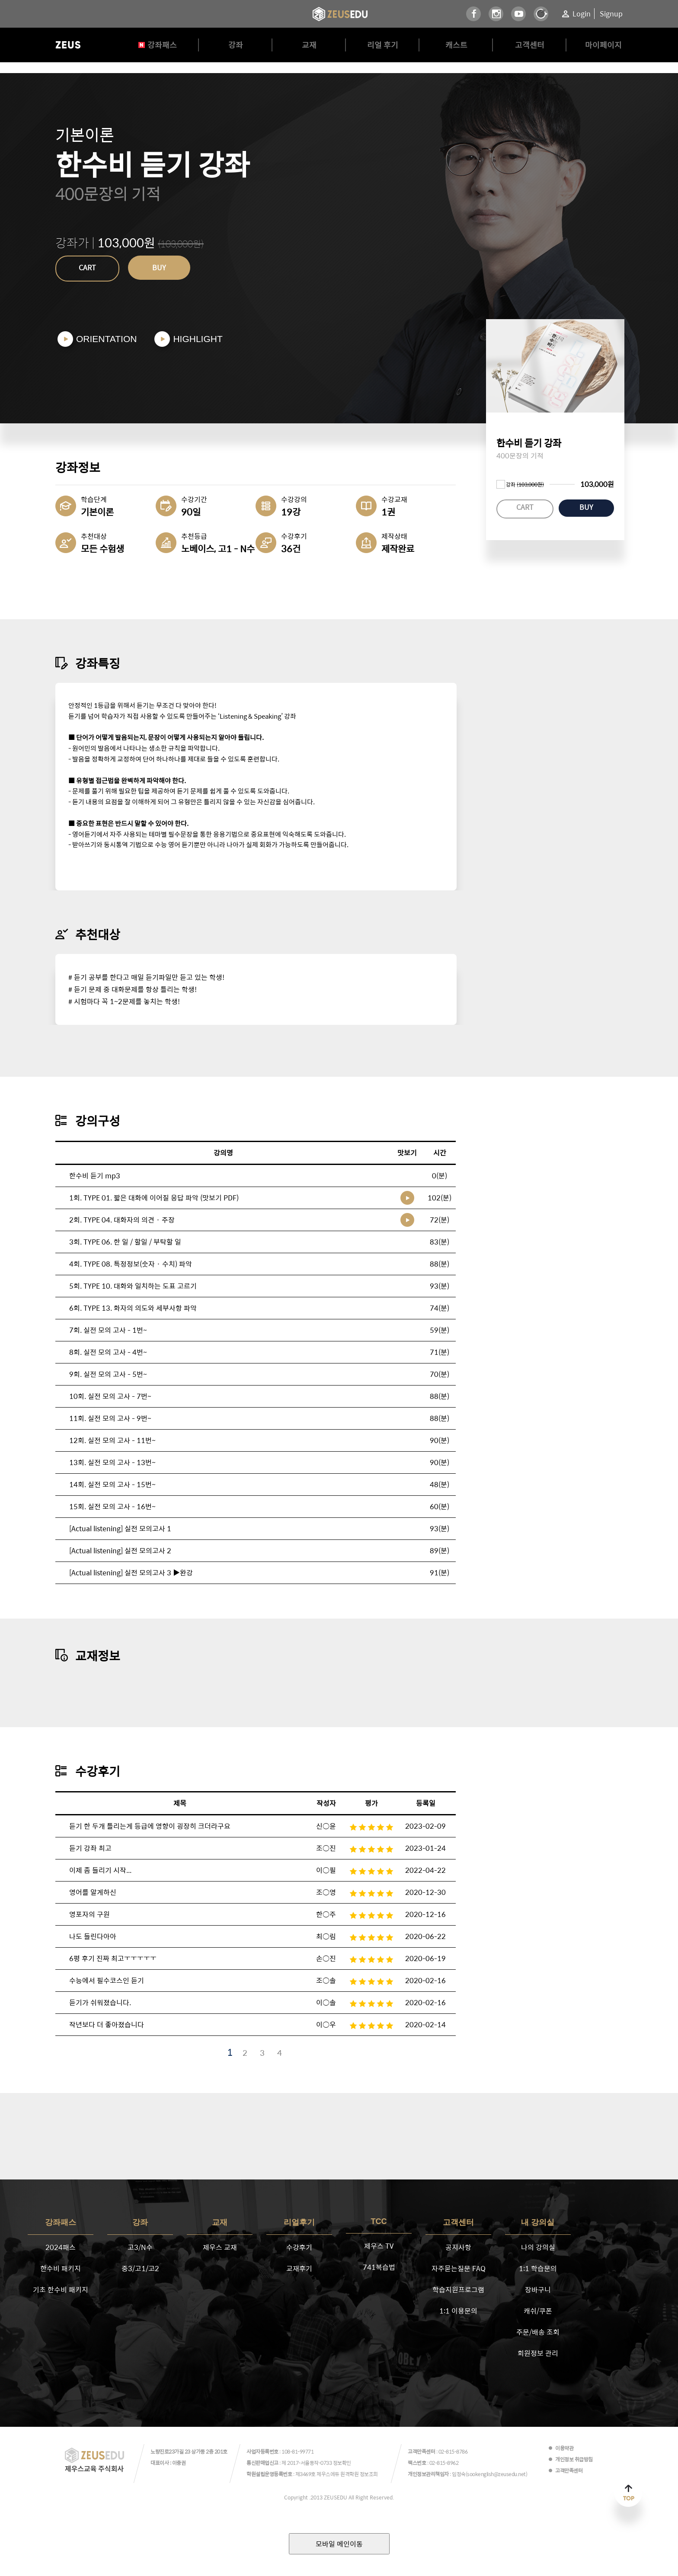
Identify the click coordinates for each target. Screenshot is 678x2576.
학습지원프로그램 (458, 2289)
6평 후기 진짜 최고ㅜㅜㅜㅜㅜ (113, 1958)
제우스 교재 (220, 2247)
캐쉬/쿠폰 (538, 2310)
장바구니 (538, 2289)
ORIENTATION (106, 339)
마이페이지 (603, 45)
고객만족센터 (568, 2470)
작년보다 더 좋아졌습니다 (106, 2024)
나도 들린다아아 (92, 1936)
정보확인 (342, 2463)
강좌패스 (162, 45)
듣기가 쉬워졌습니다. (100, 2002)
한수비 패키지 (60, 2268)
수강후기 (299, 2247)
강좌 (235, 45)
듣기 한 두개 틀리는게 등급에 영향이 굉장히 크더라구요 (149, 1826)
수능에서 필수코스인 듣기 (106, 1980)
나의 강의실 (538, 2247)
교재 (309, 45)
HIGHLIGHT (197, 339)
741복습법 (379, 2267)
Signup (611, 13)
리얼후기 (299, 2222)
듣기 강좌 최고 (90, 1848)
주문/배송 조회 (538, 2331)
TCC (379, 2221)
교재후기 (299, 2268)
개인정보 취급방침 (574, 2459)
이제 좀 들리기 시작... (100, 1870)
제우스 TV (378, 2245)
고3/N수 (140, 2247)
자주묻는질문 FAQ (459, 2268)
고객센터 (529, 45)
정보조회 (369, 2474)
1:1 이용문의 (458, 2310)
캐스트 (456, 45)
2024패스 (60, 2247)
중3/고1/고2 (140, 2268)
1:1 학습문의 (538, 2268)
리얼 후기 (382, 45)
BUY (159, 267)
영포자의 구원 (89, 1914)
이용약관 (564, 2448)
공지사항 (458, 2247)
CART (87, 267)
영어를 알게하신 (92, 1892)
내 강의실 (537, 2222)
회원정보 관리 (538, 2353)
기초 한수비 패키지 (60, 2289)
